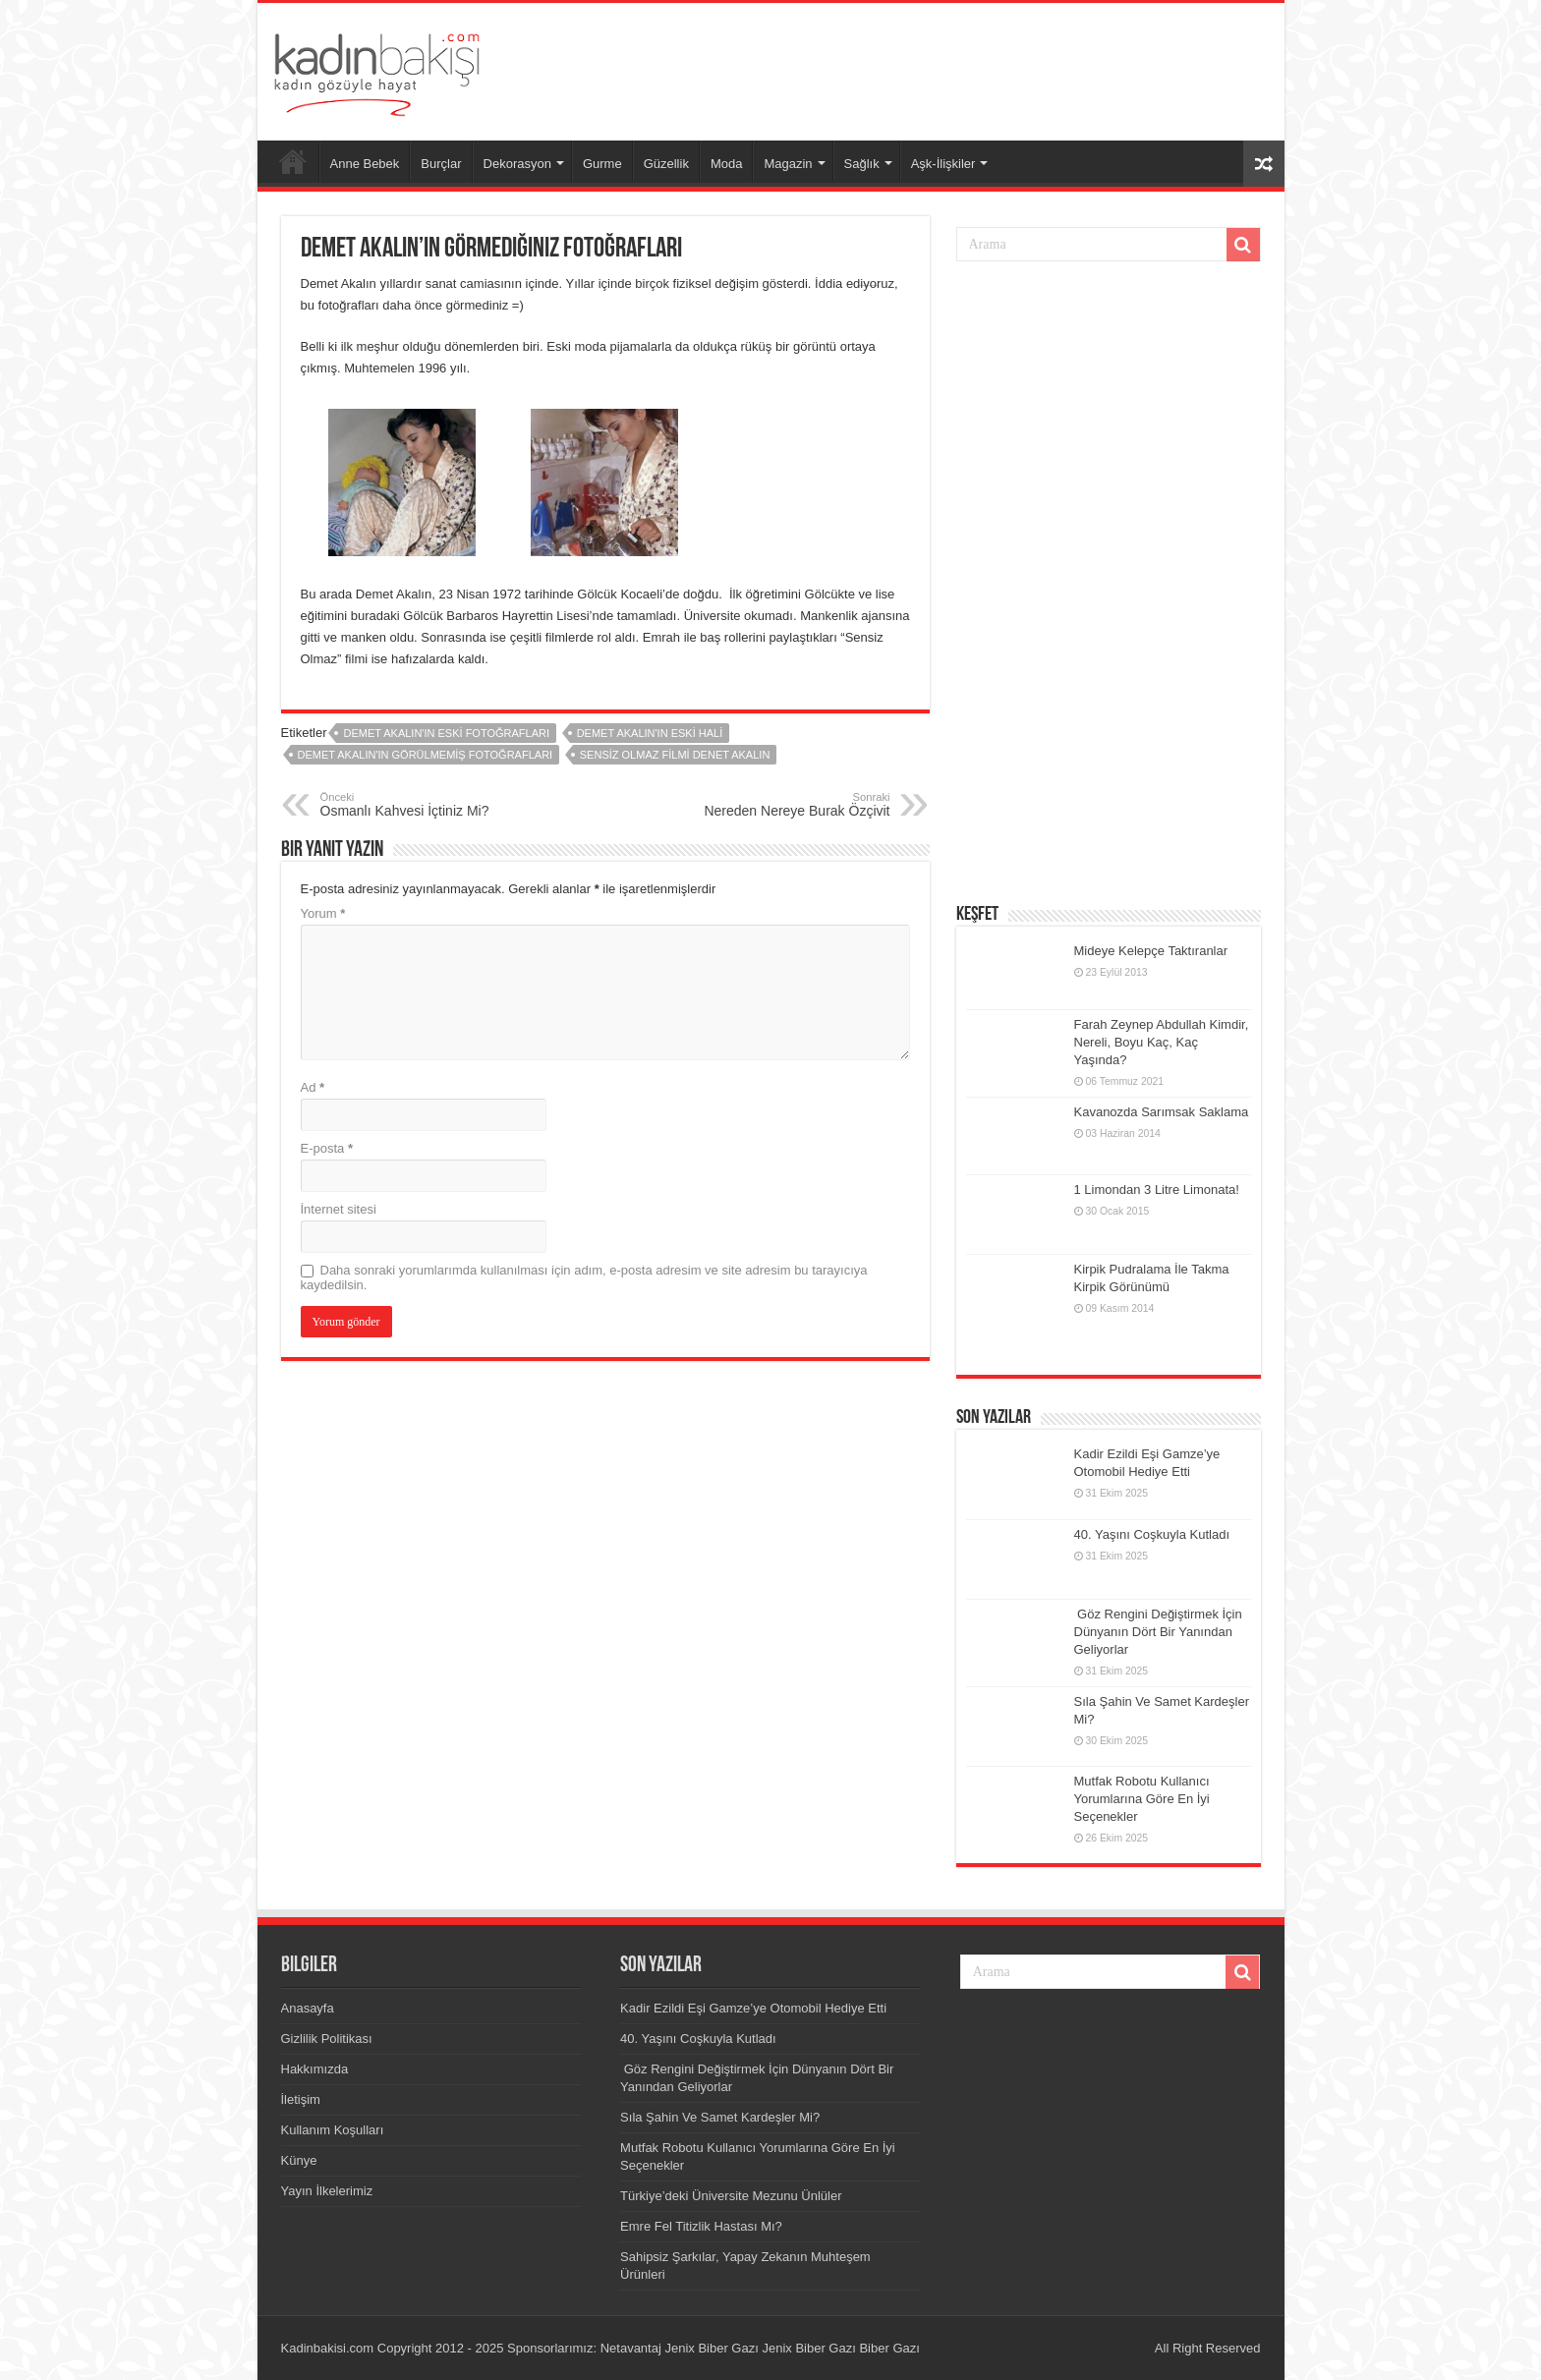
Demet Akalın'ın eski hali (650, 733)
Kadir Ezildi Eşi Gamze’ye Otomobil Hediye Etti (753, 2008)
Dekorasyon (517, 163)
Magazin (788, 163)
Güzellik (666, 163)
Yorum (323, 913)
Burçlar (441, 163)
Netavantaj (630, 2348)
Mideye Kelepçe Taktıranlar (1151, 950)
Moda (727, 163)
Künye (299, 2160)
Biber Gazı (889, 2348)
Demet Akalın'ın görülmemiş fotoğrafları (425, 755)
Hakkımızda (315, 2069)
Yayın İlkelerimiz (327, 2190)
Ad (313, 1087)
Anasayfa (292, 161)
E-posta (327, 1148)
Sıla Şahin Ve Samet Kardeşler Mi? (720, 2117)
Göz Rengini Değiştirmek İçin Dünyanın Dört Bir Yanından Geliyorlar (1158, 1632)
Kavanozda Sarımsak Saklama (1161, 1112)
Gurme (602, 163)
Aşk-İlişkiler (943, 163)
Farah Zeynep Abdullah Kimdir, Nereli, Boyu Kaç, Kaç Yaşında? (1161, 1042)
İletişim (300, 2099)
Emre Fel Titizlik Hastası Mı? (701, 2226)
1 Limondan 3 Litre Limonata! (1156, 1189)
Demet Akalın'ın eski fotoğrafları (446, 733)
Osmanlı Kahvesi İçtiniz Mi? (421, 805)
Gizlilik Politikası (326, 2038)
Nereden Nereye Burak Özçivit (789, 805)
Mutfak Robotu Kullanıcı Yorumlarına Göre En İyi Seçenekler (1142, 1799)
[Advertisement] (912, 67)
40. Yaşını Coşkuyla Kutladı (1152, 1534)
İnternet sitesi (338, 1209)
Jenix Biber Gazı (711, 2348)
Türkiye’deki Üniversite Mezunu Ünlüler (730, 2195)
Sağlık (862, 163)
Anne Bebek (365, 163)
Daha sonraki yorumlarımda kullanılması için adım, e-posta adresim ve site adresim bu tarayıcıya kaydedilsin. (584, 1277)
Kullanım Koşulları (332, 2130)
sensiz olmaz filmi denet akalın (675, 755)
